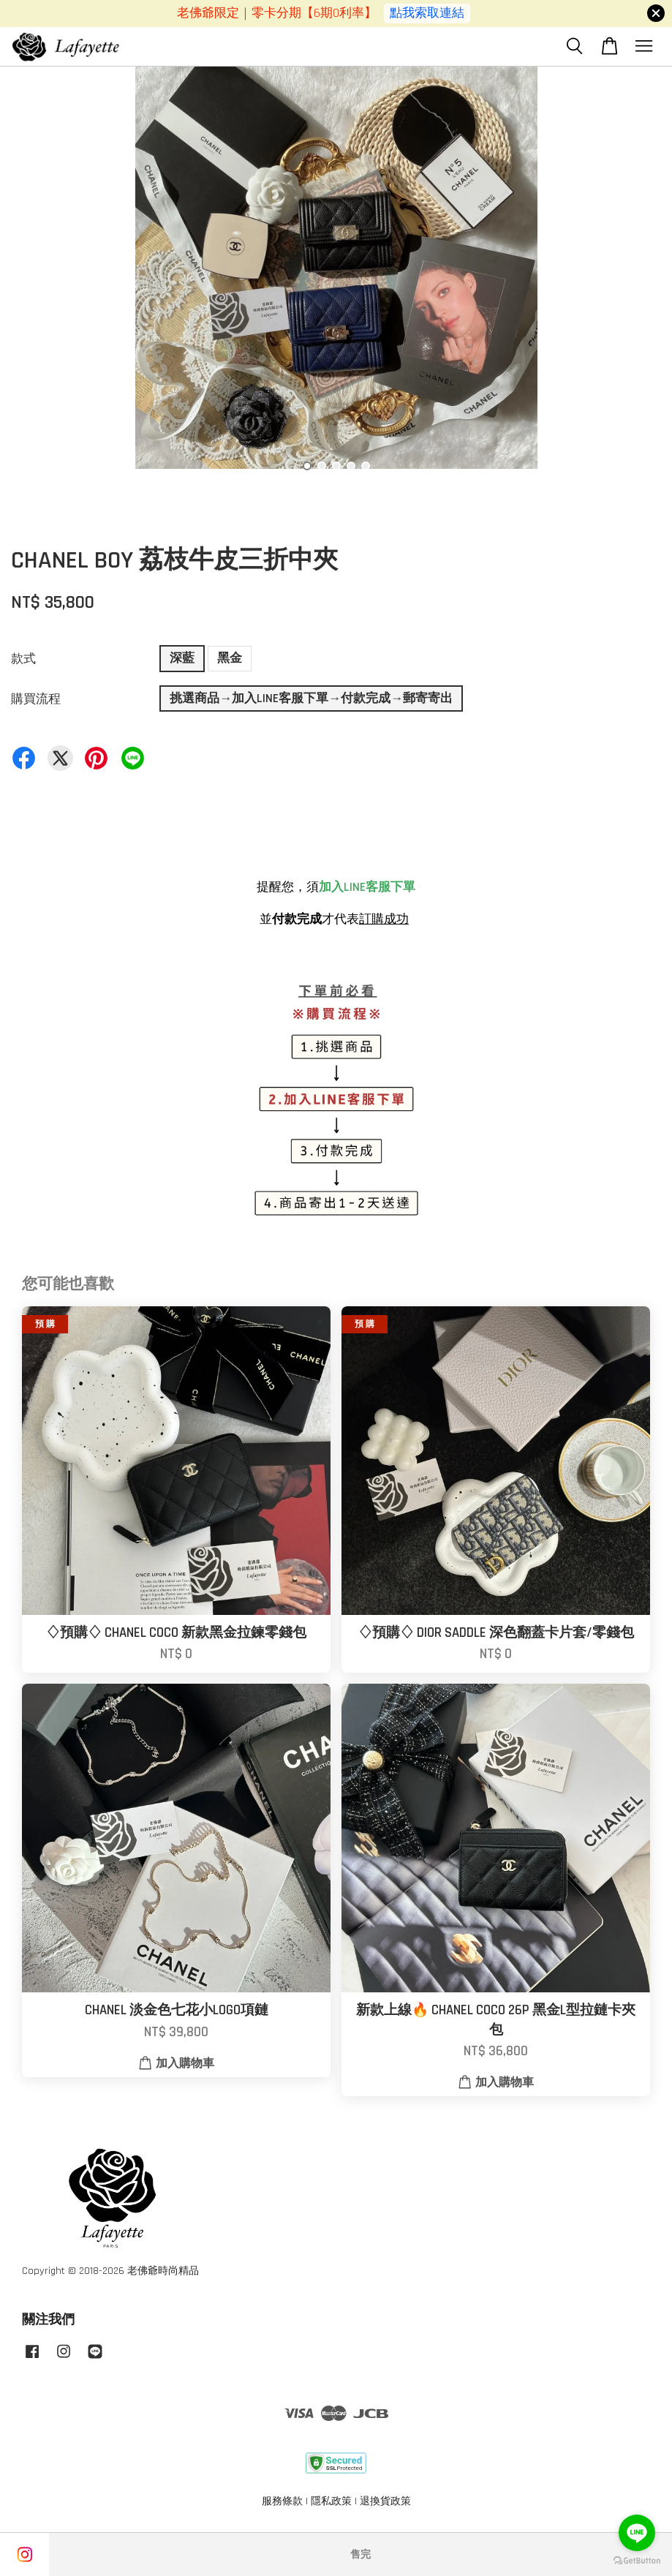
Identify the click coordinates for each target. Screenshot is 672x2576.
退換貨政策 (385, 2501)
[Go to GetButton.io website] (637, 2561)
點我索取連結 (427, 13)
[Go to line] (637, 2533)
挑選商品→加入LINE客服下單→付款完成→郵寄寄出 (311, 698)
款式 (23, 659)
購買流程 (36, 699)
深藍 (182, 658)
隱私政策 (331, 2501)
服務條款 (282, 2501)
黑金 (229, 658)
